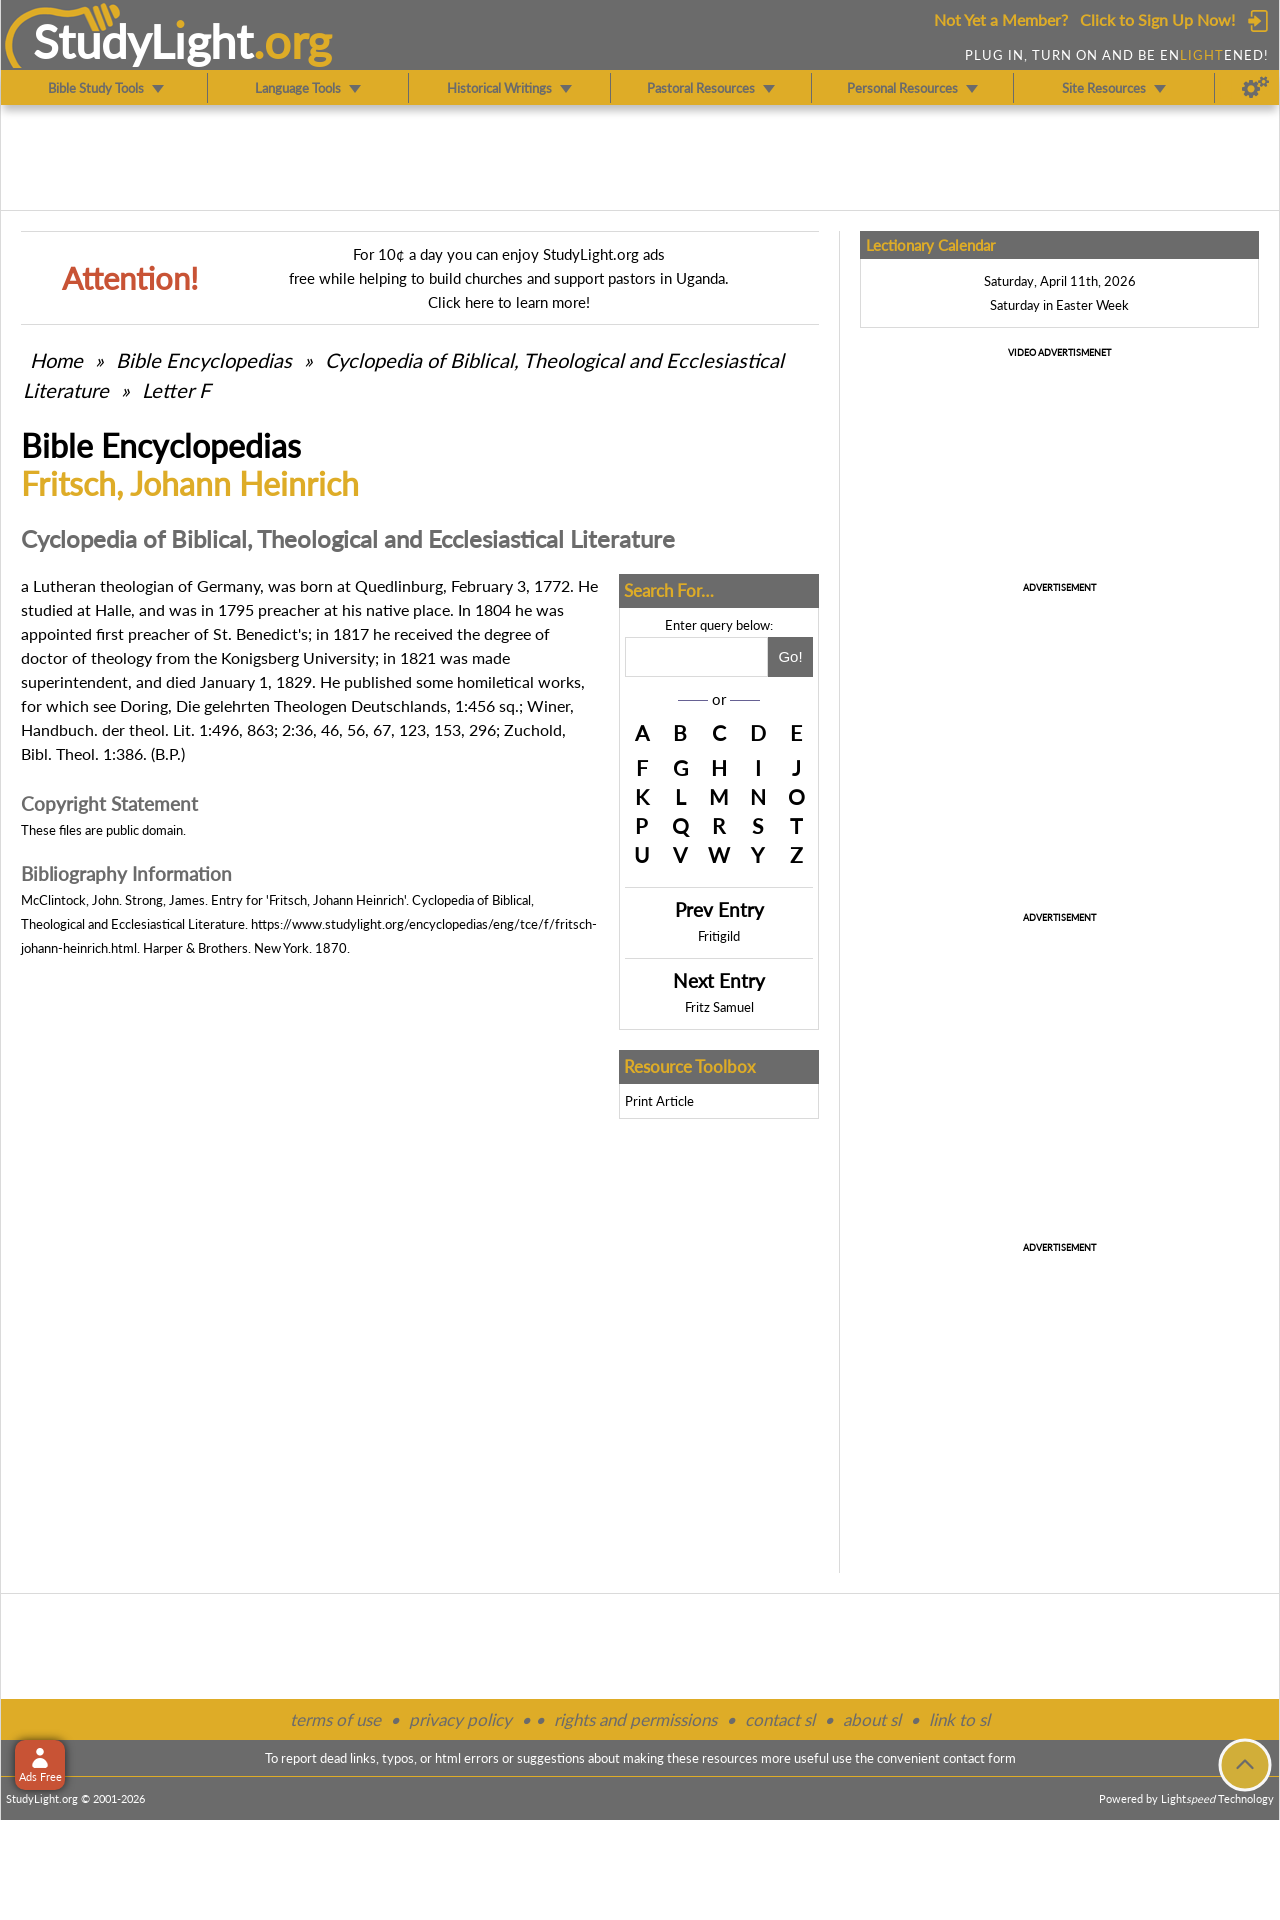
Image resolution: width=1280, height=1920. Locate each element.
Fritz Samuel (719, 1007)
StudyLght (143, 41)
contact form (979, 1758)
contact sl (780, 1719)
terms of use (335, 1719)
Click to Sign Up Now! (1157, 19)
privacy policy (460, 1719)
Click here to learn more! (509, 302)
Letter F (176, 390)
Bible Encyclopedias (204, 360)
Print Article (659, 1101)
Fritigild (719, 936)
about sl (872, 1719)
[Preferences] (1255, 88)
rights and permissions (635, 1719)
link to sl (959, 1719)
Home (56, 360)
